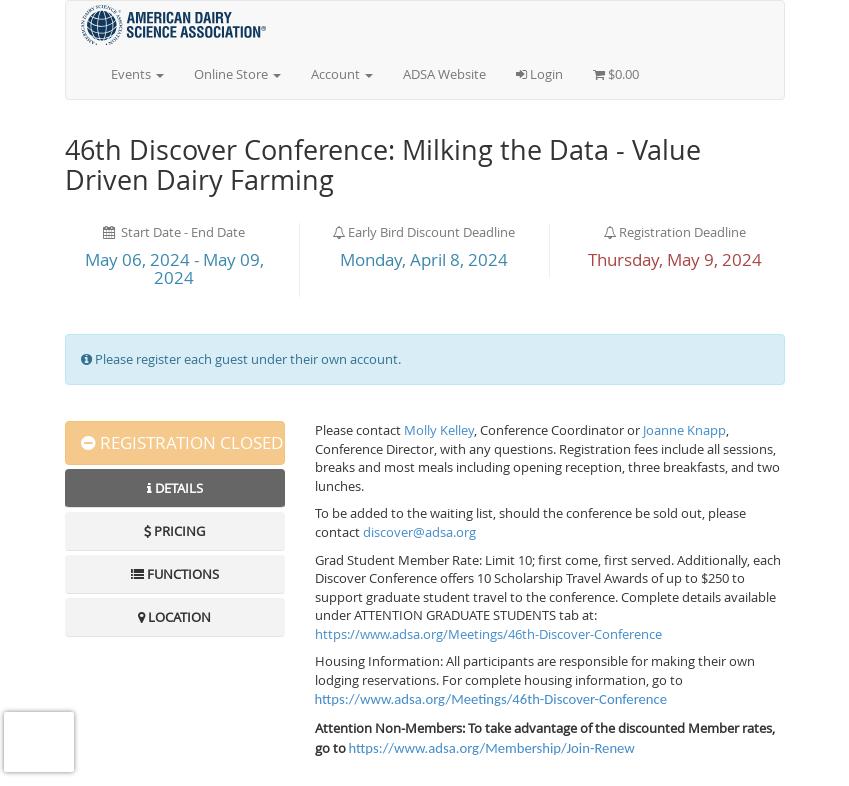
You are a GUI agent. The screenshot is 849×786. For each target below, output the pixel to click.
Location (174, 617)
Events (137, 74)
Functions (175, 574)
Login (539, 74)
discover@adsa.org (419, 532)
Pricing (174, 531)
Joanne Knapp (684, 430)
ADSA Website (444, 74)
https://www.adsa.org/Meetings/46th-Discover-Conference (488, 634)
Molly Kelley (439, 430)
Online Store (237, 74)
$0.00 (616, 74)
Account (342, 74)
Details (175, 488)
